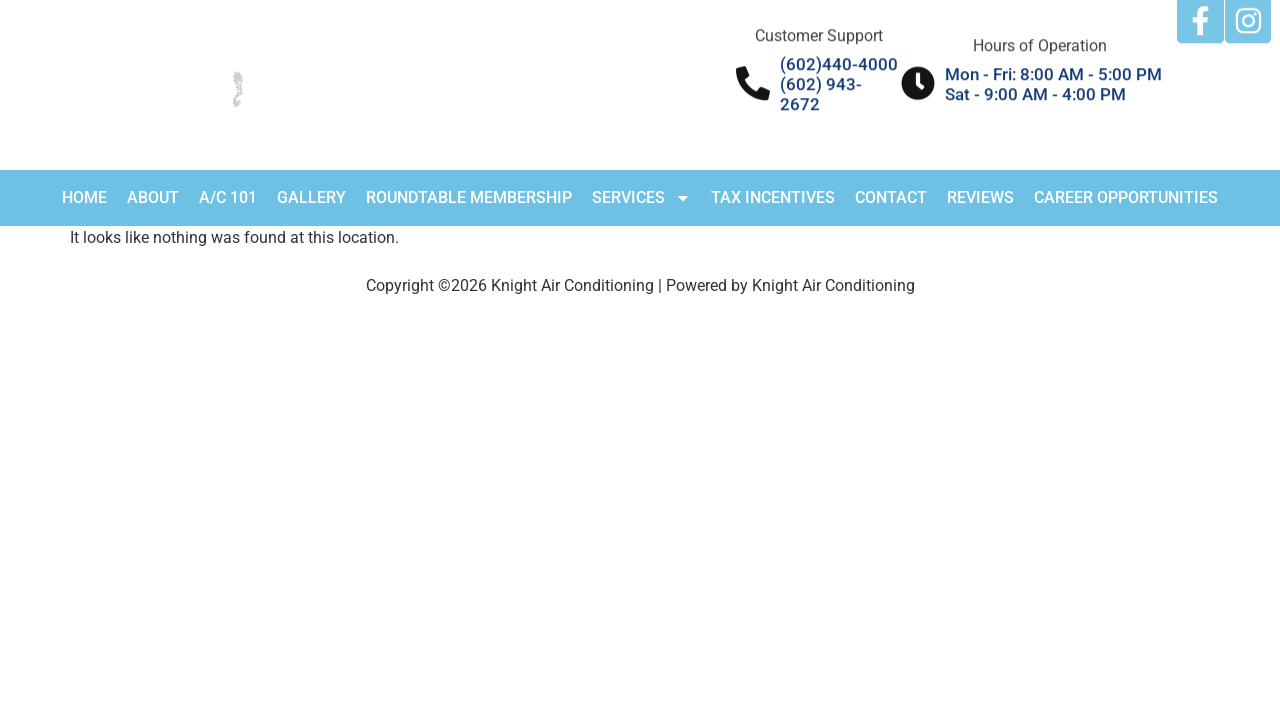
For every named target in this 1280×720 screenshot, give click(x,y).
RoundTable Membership (469, 197)
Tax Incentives (773, 197)
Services (641, 198)
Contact (891, 197)
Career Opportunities (1126, 197)
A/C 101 (228, 197)
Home (84, 197)
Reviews (980, 197)
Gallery (311, 197)
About (153, 197)
